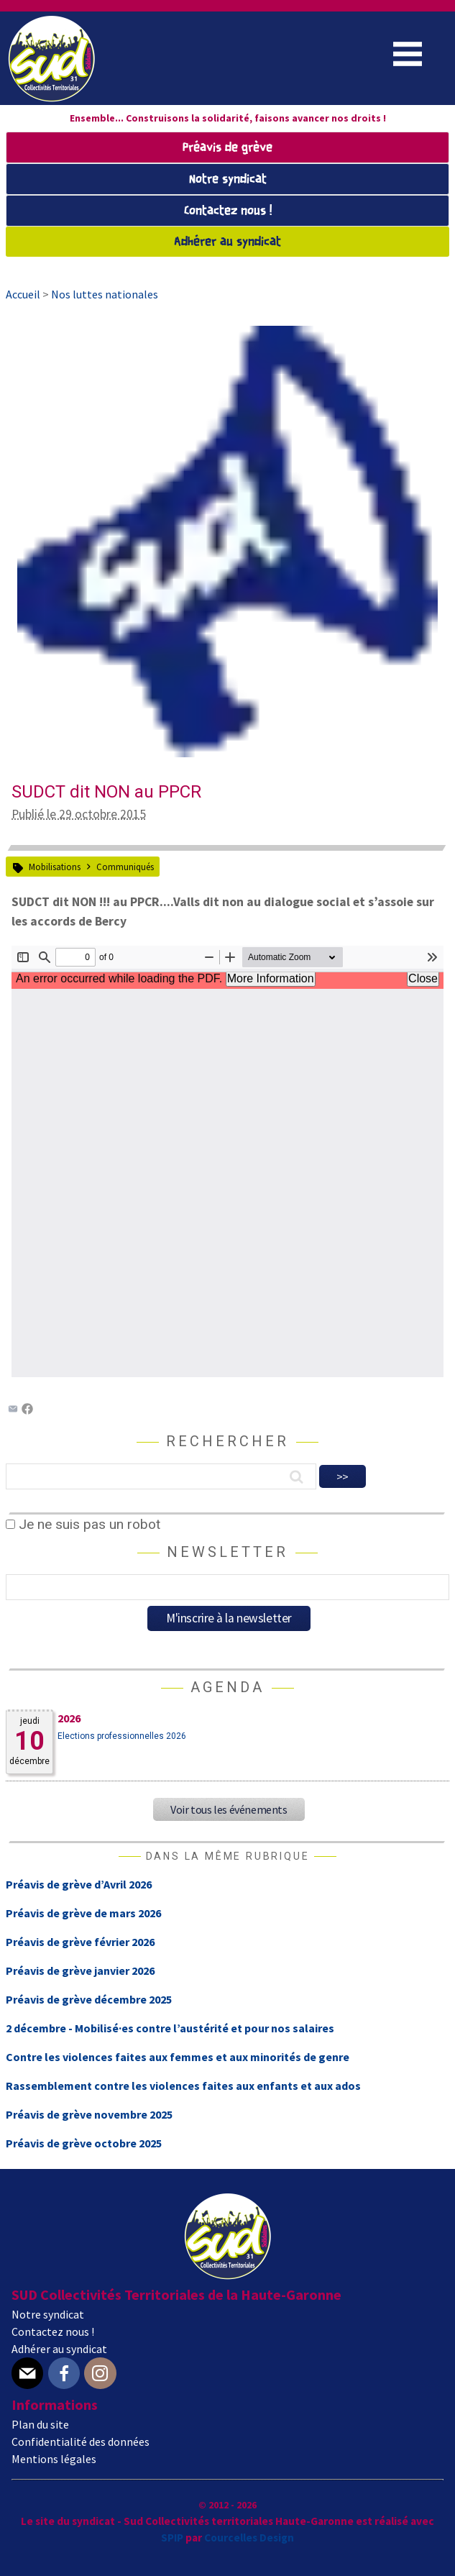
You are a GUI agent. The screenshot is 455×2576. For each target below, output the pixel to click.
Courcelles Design (249, 2537)
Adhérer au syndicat (227, 242)
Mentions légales (54, 2459)
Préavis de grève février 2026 (80, 1942)
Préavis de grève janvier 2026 (80, 1970)
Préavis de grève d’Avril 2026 (79, 1884)
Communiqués (125, 866)
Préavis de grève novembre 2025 (89, 2114)
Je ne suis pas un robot (83, 1524)
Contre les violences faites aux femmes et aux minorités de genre (177, 2057)
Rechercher (227, 1441)
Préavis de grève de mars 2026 (83, 1913)
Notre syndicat (228, 179)
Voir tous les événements (228, 1809)
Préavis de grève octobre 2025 (84, 2143)
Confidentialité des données (81, 2441)
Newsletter (227, 1552)
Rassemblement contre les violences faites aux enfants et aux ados (183, 2085)
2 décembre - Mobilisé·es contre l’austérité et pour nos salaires (170, 2028)
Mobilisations (55, 866)
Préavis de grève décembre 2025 (89, 1999)
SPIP (172, 2537)
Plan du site (40, 2424)
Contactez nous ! (228, 211)
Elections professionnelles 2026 (122, 1736)
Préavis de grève (227, 148)
